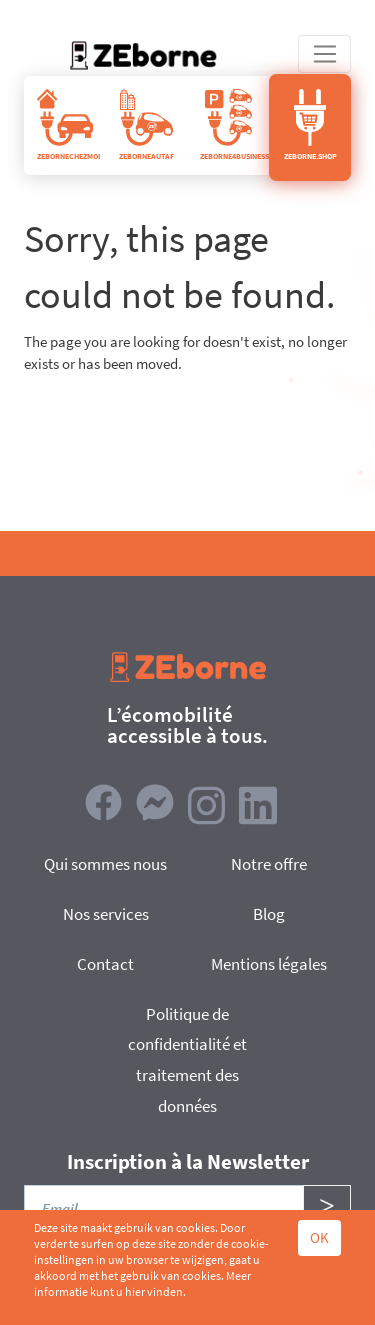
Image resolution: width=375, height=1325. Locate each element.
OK (319, 1237)
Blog (269, 914)
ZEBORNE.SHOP (310, 125)
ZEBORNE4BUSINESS (234, 125)
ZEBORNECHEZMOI (68, 125)
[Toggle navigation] (324, 54)
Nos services (106, 914)
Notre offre (269, 864)
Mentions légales (269, 964)
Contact (105, 964)
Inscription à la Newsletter (188, 1162)
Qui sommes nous (105, 864)
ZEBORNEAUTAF (146, 125)
